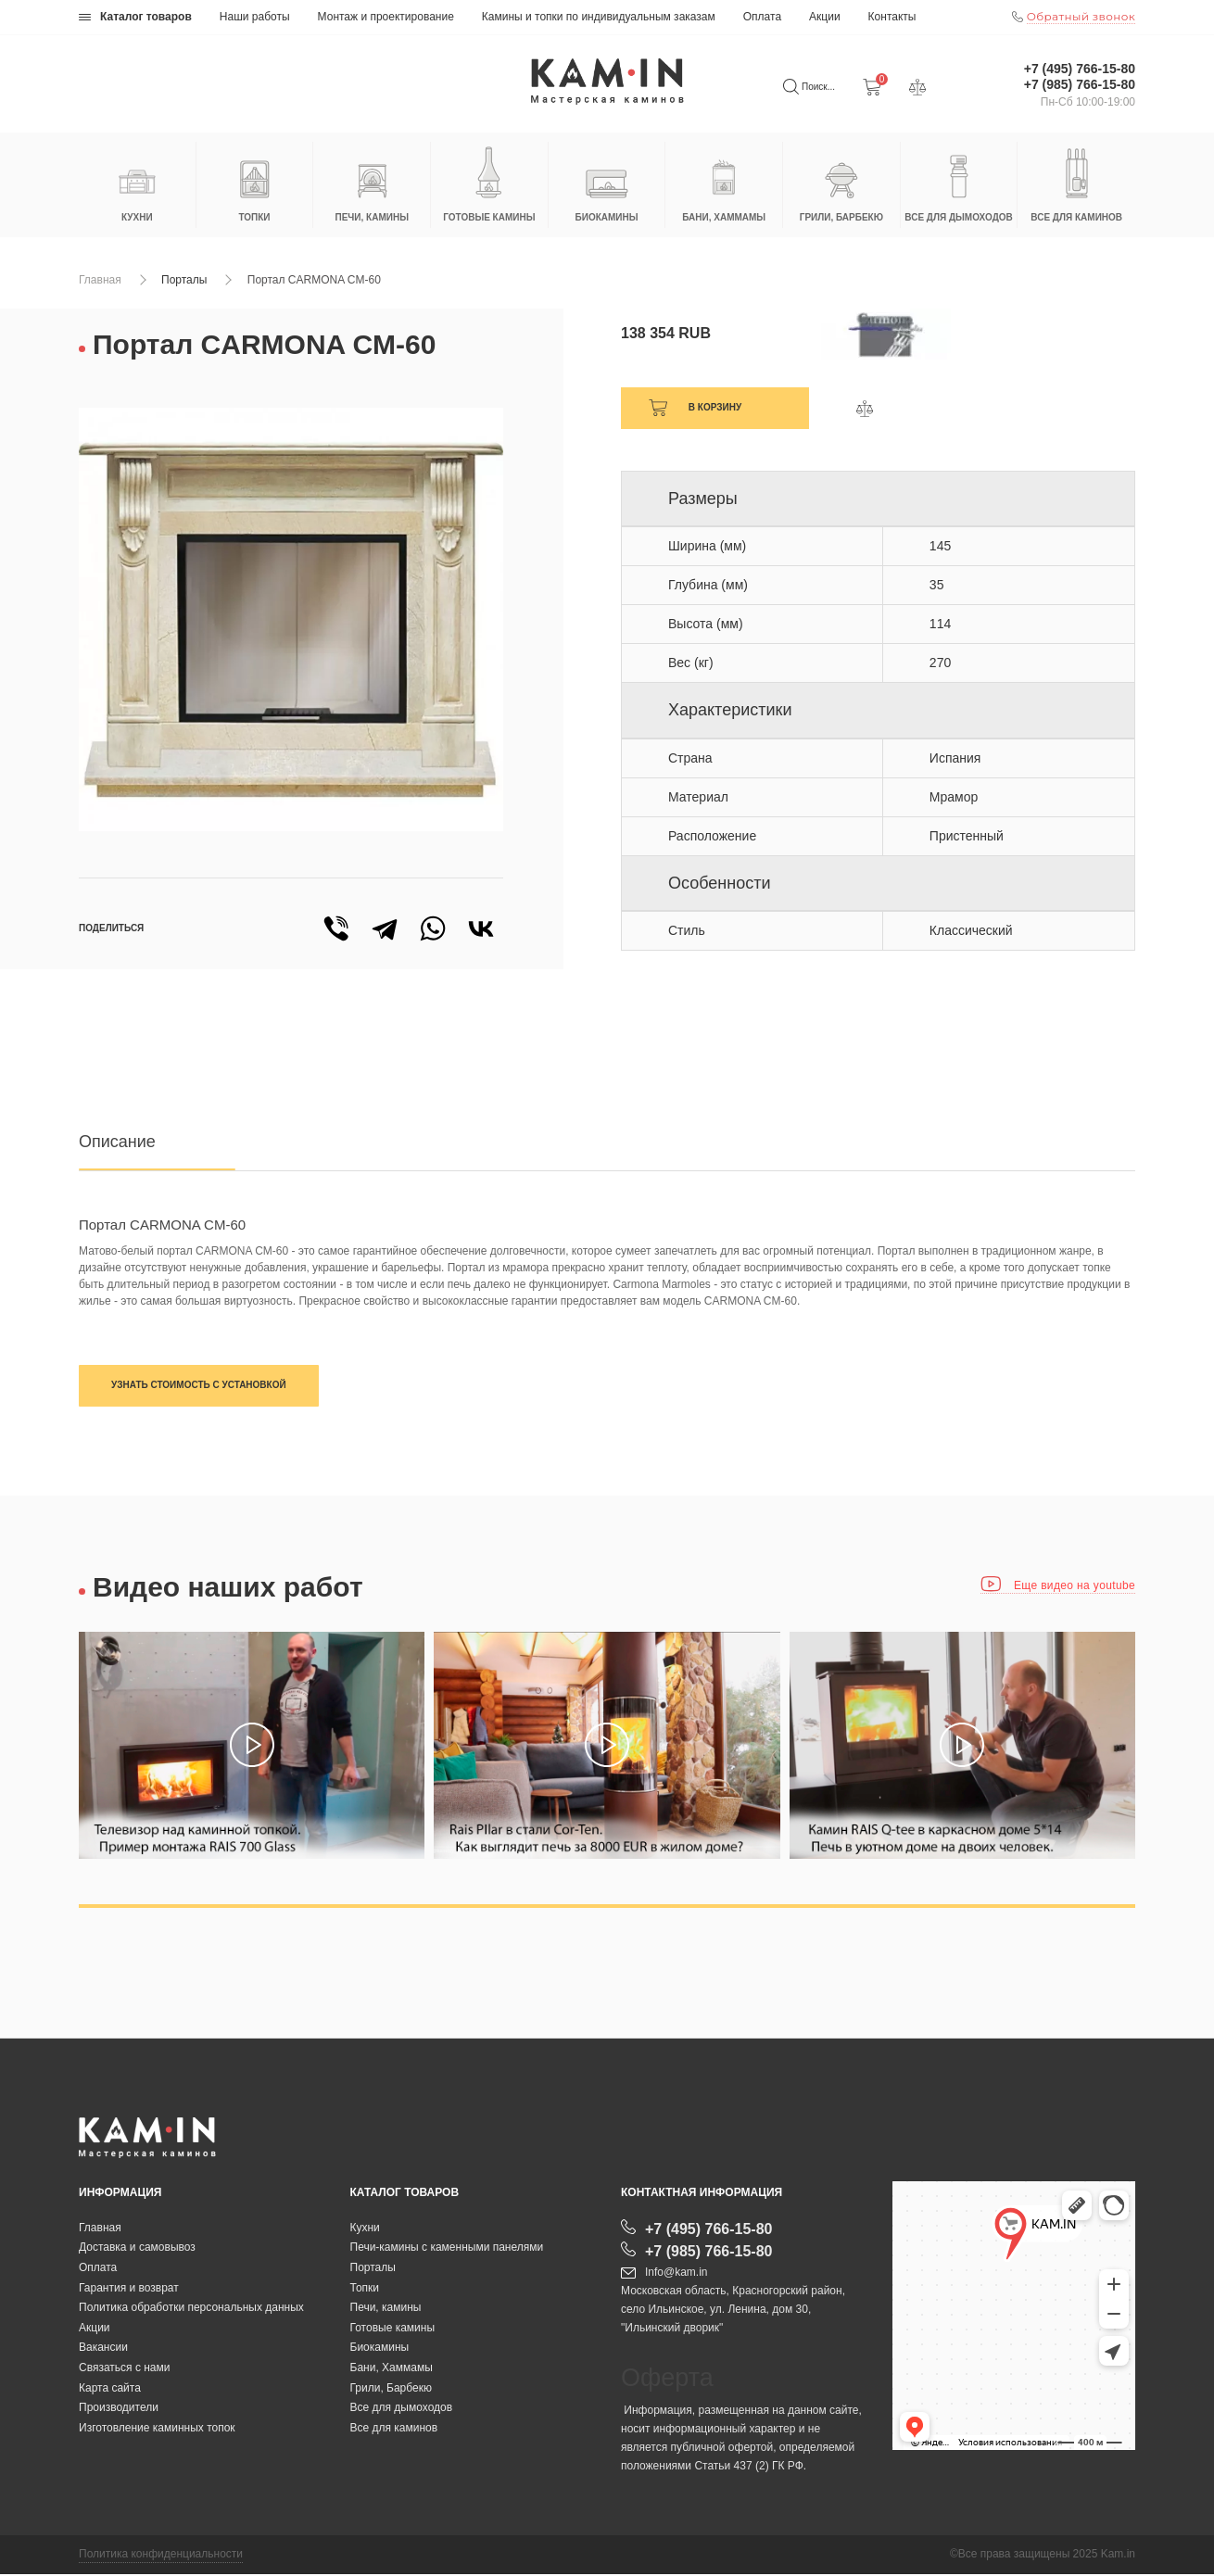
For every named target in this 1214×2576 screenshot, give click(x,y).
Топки (365, 2288)
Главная (100, 279)
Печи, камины (386, 2309)
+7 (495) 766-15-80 (1079, 68)
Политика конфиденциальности (161, 2555)
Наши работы (255, 16)
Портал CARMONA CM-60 (314, 279)
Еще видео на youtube (1057, 1585)
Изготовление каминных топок (157, 2428)
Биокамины (380, 2348)
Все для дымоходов (401, 2409)
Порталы (184, 279)
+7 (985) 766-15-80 (1079, 84)
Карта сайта (110, 2388)
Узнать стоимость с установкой (198, 1385)
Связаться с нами (124, 2368)
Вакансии (103, 2348)
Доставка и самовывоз (137, 2248)
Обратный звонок (1081, 16)
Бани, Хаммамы (391, 2368)
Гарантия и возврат (129, 2288)
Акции (825, 16)
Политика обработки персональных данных (191, 2309)
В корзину (715, 407)
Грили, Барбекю (391, 2388)
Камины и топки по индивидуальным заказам (598, 16)
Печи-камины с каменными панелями (447, 2248)
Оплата (762, 16)
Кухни (365, 2228)
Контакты (892, 16)
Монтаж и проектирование (386, 16)
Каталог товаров (135, 16)
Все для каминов (394, 2428)
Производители (118, 2409)
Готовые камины (393, 2328)
